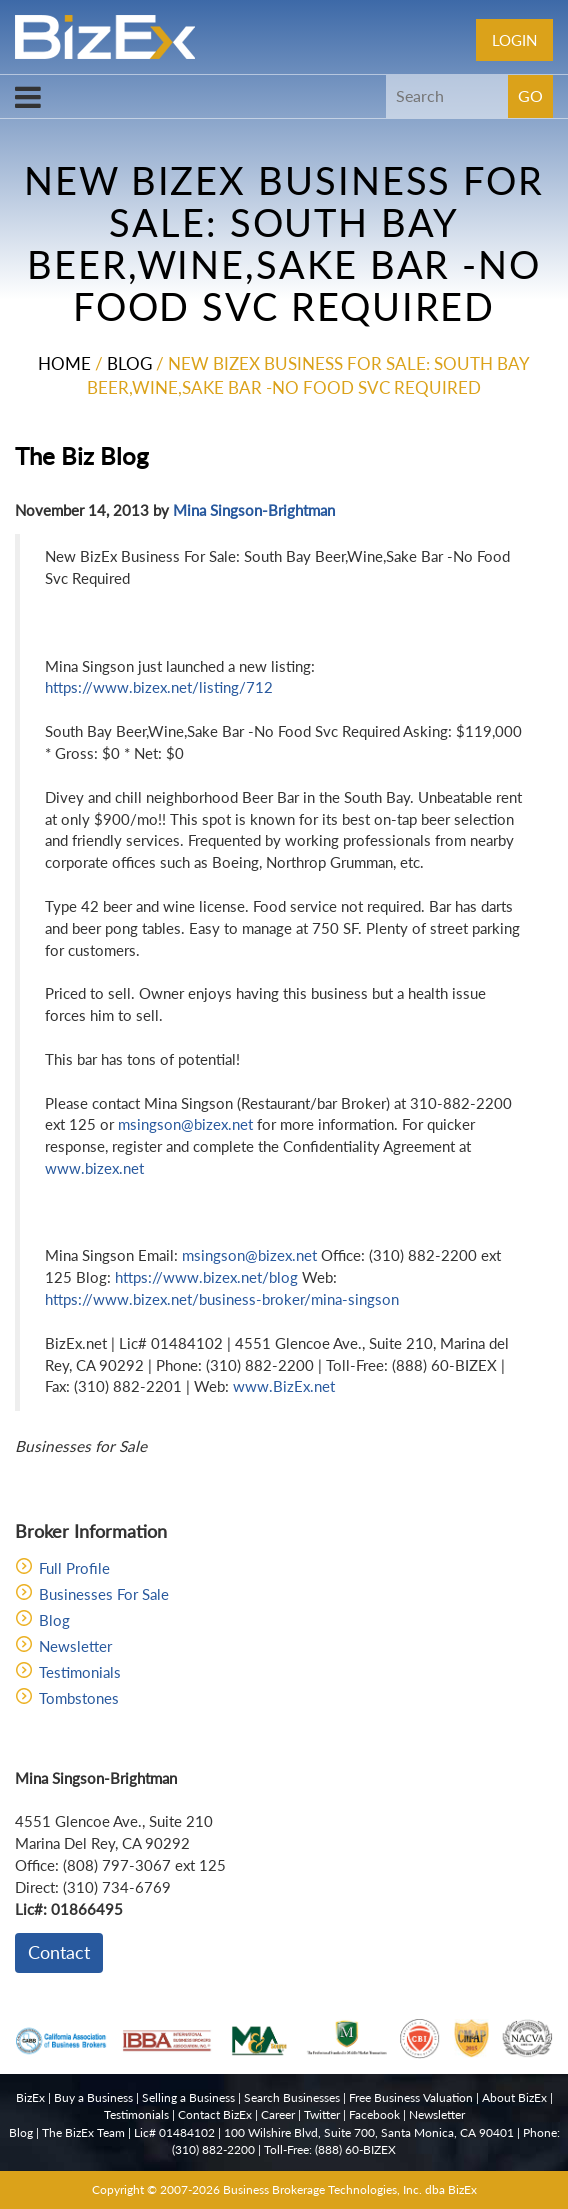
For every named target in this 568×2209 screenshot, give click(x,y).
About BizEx (514, 2097)
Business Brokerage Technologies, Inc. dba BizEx (350, 2189)
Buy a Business (93, 2097)
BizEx (30, 2097)
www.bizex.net (94, 1168)
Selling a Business (188, 2097)
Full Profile (74, 1568)
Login (514, 40)
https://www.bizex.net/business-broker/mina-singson (222, 1299)
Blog (129, 363)
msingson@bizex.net (185, 1124)
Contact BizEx (215, 2114)
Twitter (322, 2114)
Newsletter (75, 1646)
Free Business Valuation (411, 2097)
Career (278, 2114)
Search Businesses (292, 2097)
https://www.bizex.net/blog (206, 1277)
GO (530, 95)
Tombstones (79, 1698)
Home (64, 363)
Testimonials (80, 1672)
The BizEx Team (83, 2132)
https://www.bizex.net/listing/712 (159, 687)
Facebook (374, 2114)
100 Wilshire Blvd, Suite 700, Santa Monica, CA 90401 (369, 2132)
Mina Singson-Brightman (254, 510)
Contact (59, 1952)
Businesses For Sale (104, 1594)
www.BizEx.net (284, 1386)
